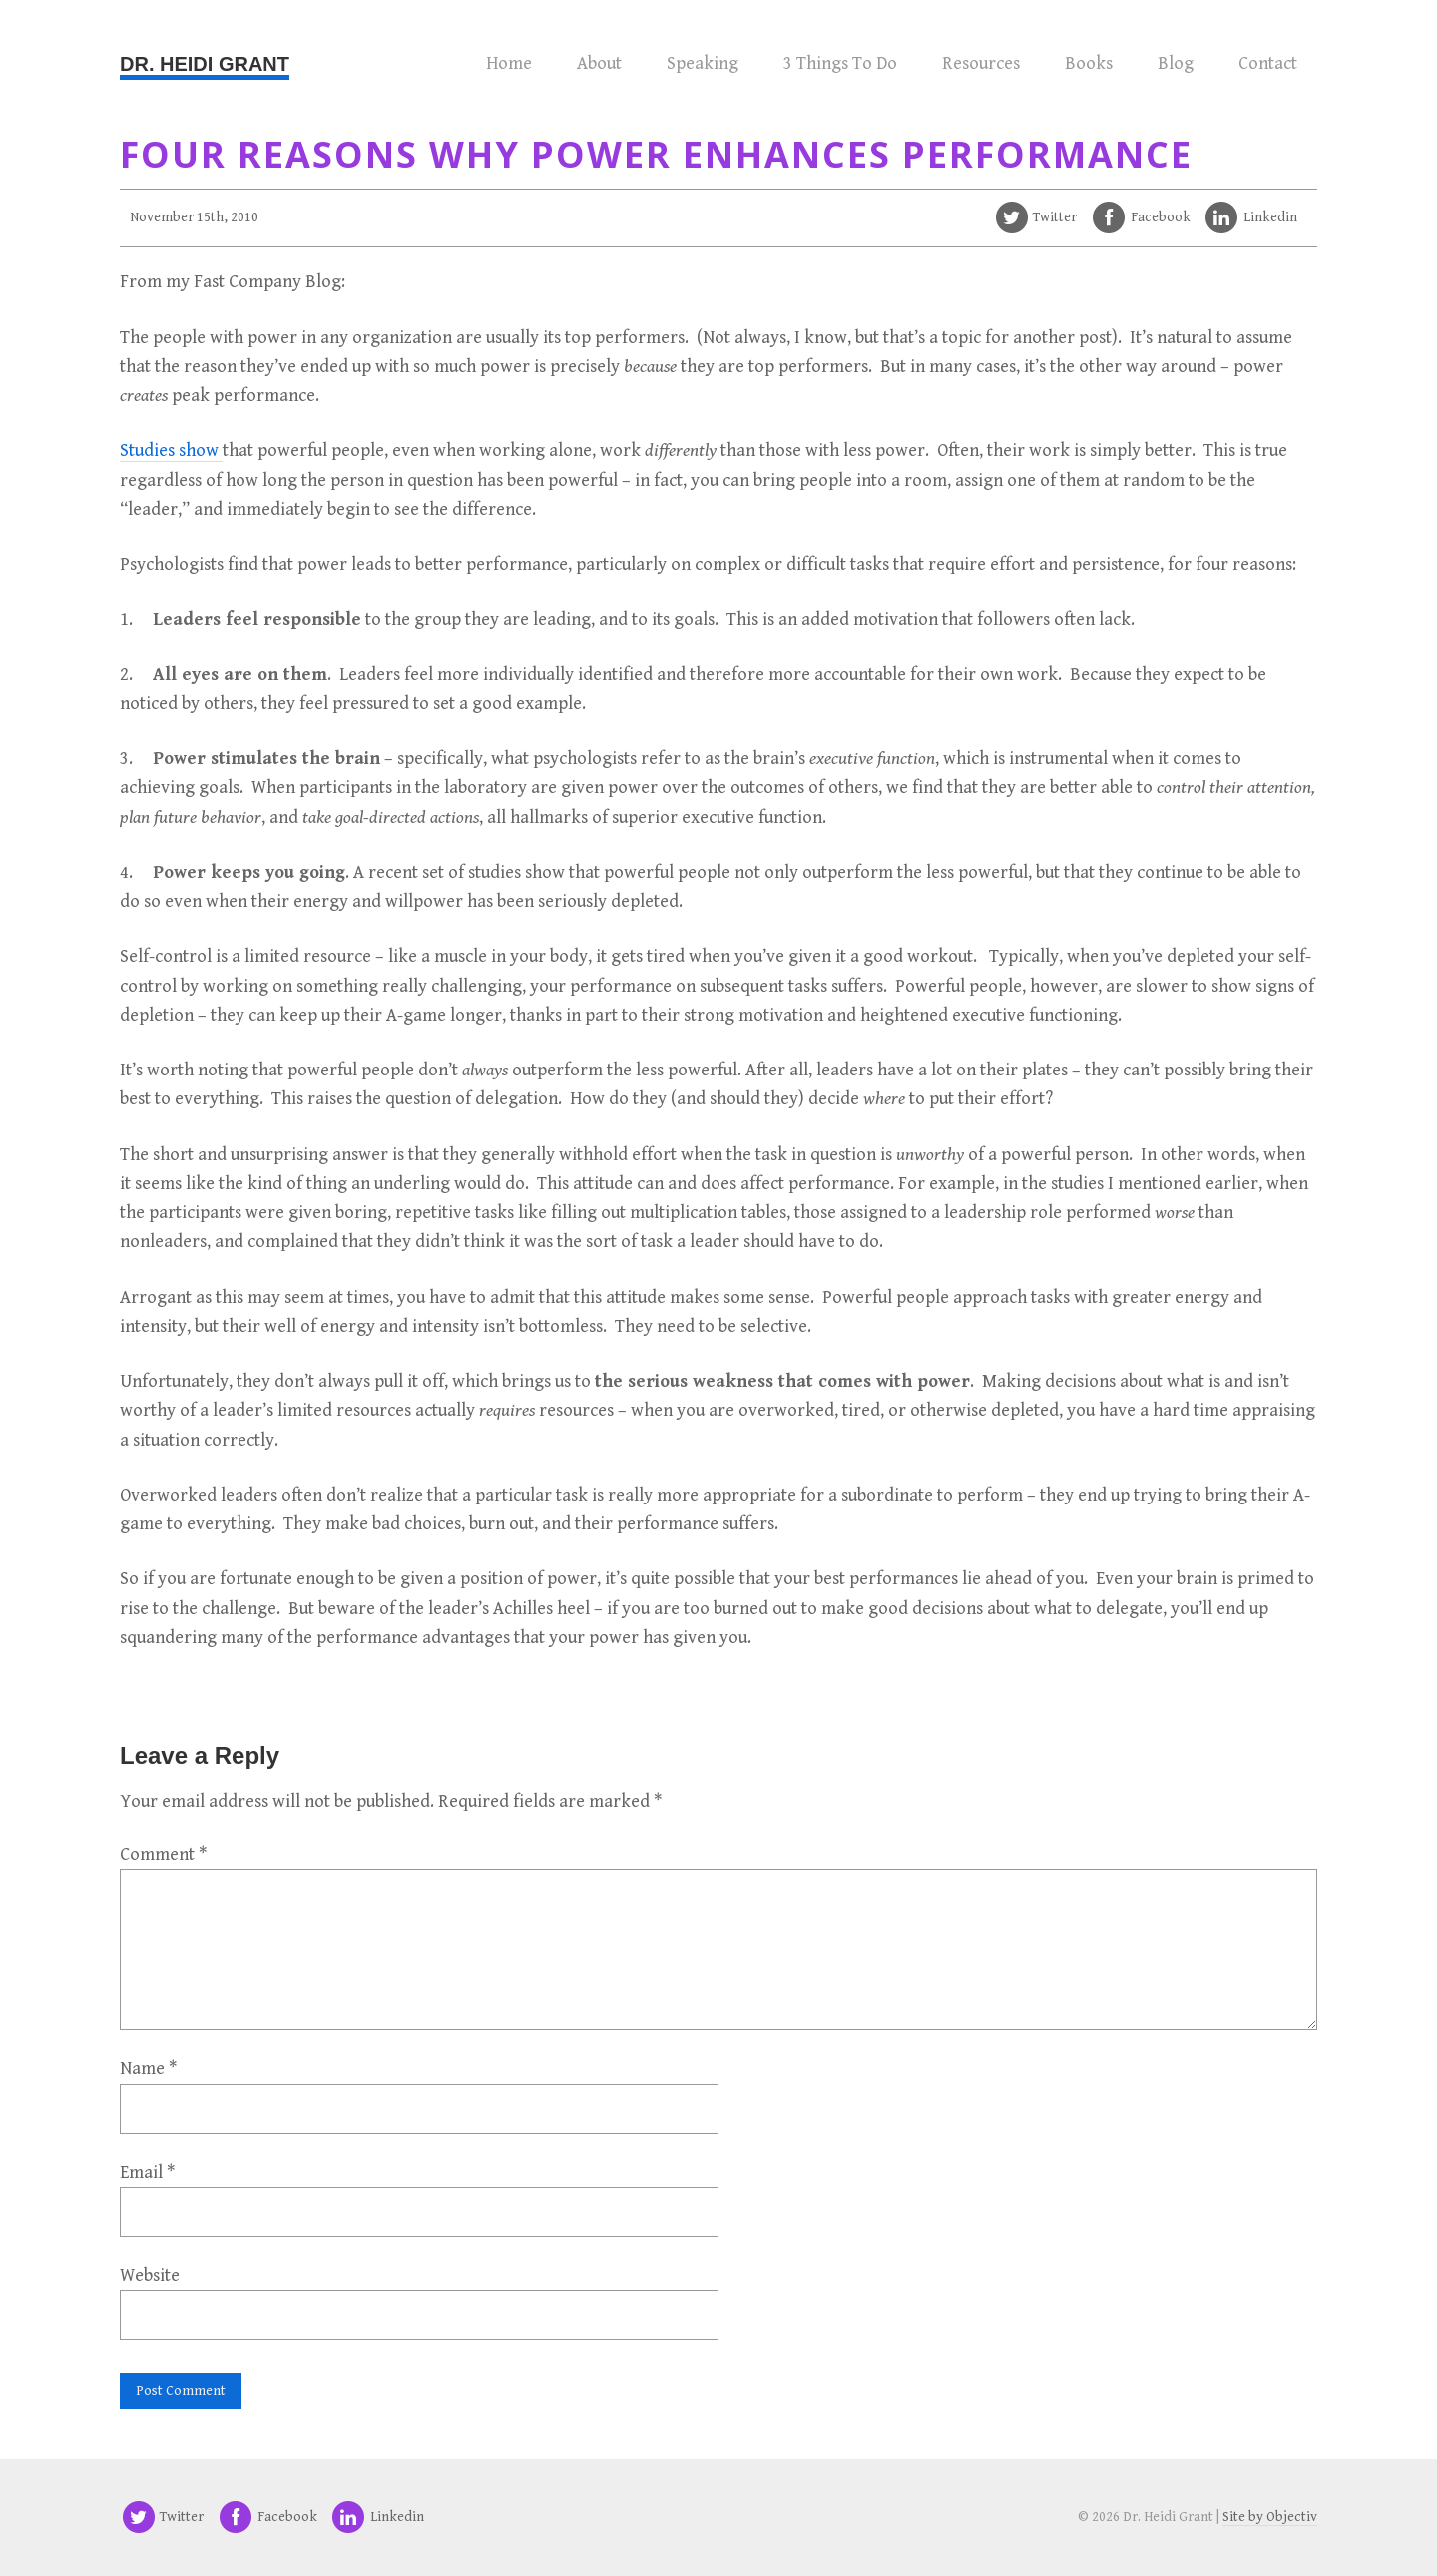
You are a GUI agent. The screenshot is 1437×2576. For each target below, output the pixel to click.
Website (150, 2275)
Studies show (171, 450)
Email (147, 2172)
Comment (163, 1854)
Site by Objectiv (1269, 2517)
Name (148, 2068)
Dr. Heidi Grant (204, 64)
